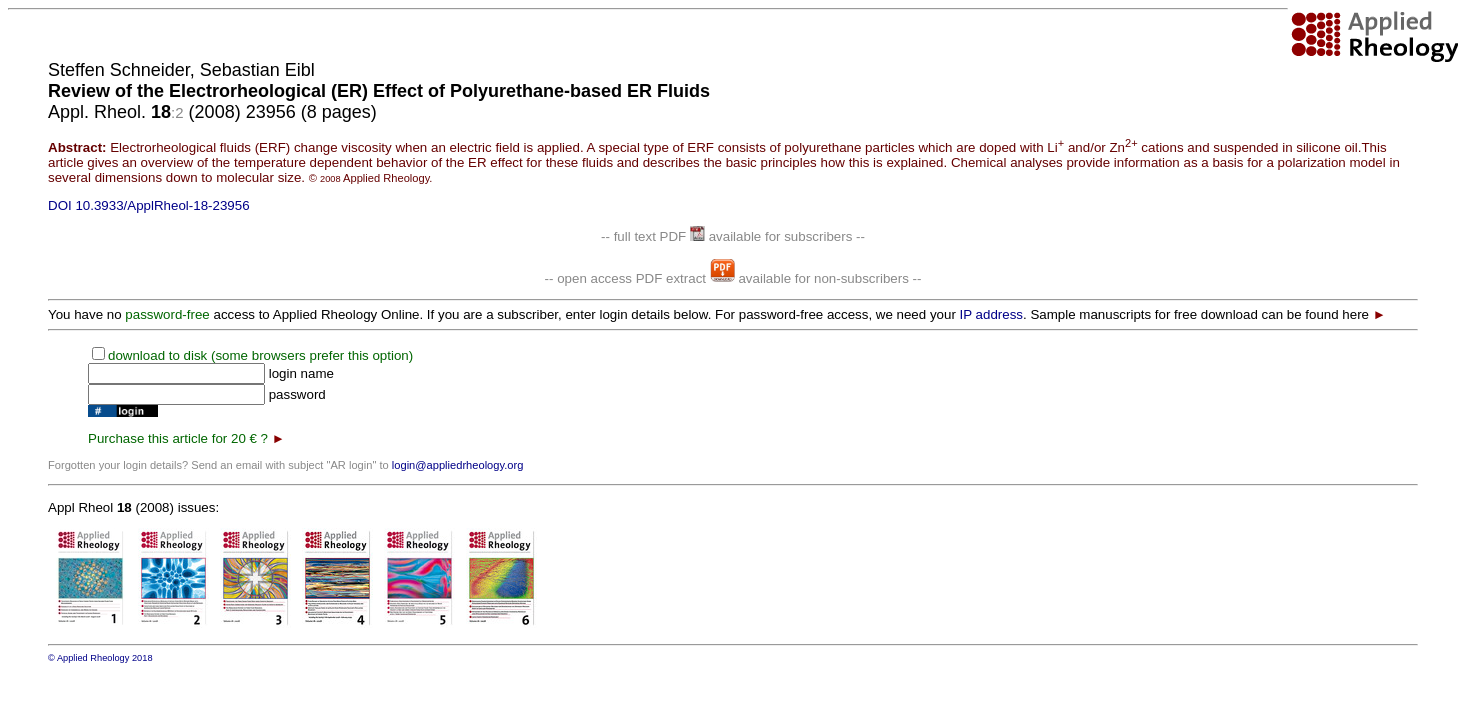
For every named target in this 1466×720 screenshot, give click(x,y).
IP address (991, 314)
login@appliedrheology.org (458, 465)
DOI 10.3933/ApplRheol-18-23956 (149, 205)
